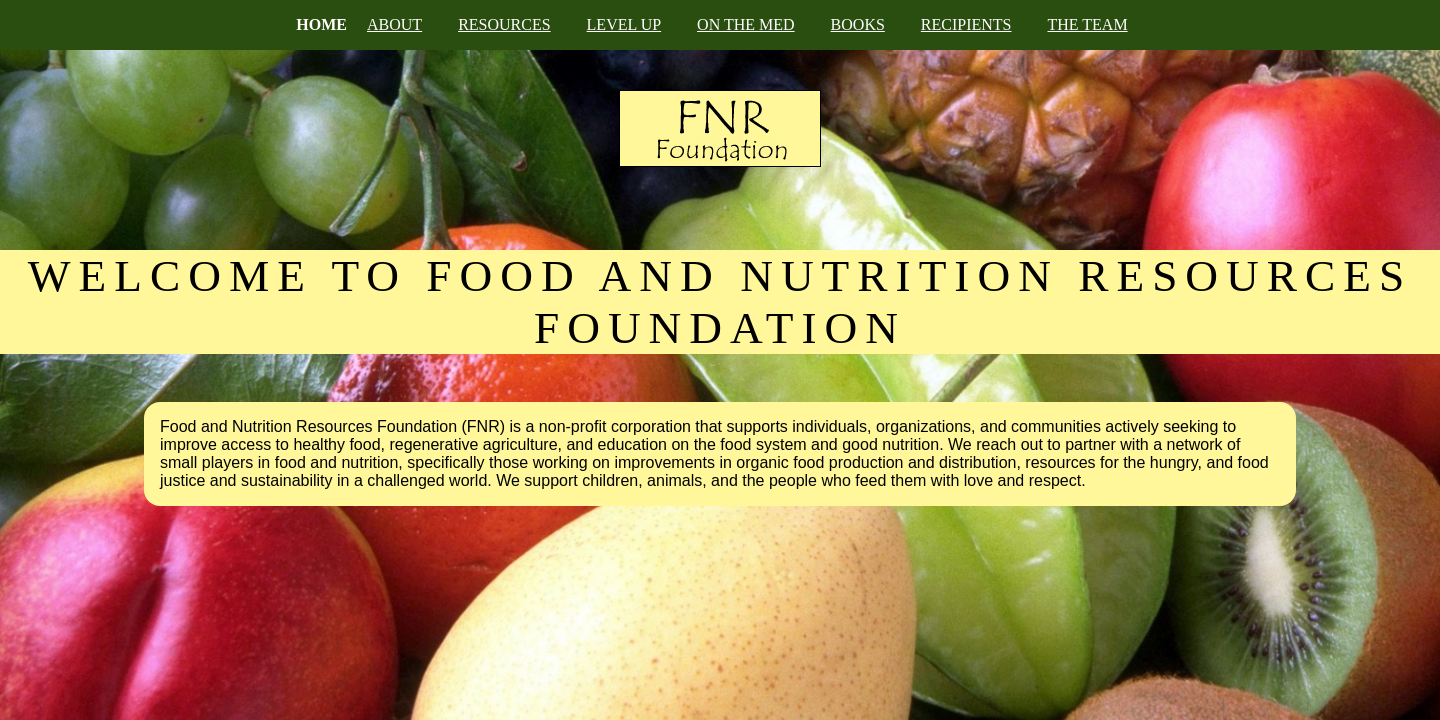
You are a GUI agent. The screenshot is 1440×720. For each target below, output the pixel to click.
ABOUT (394, 24)
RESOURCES (504, 24)
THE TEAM (1088, 24)
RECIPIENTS (966, 24)
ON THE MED (745, 24)
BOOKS (858, 24)
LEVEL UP (624, 24)
